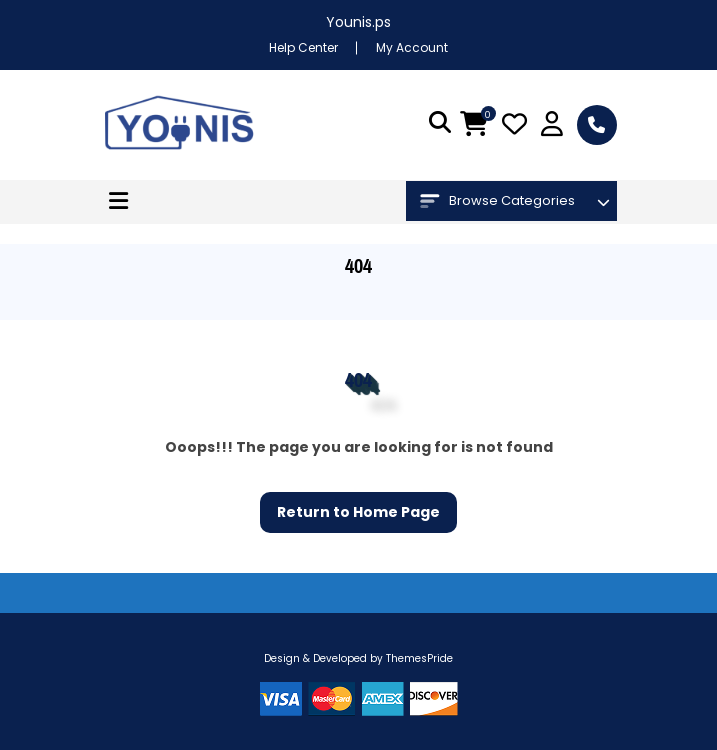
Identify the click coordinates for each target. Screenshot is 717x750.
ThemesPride (418, 658)
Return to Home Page (350, 507)
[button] (118, 202)
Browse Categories (497, 201)
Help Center (303, 47)
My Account (412, 47)
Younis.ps (358, 22)
